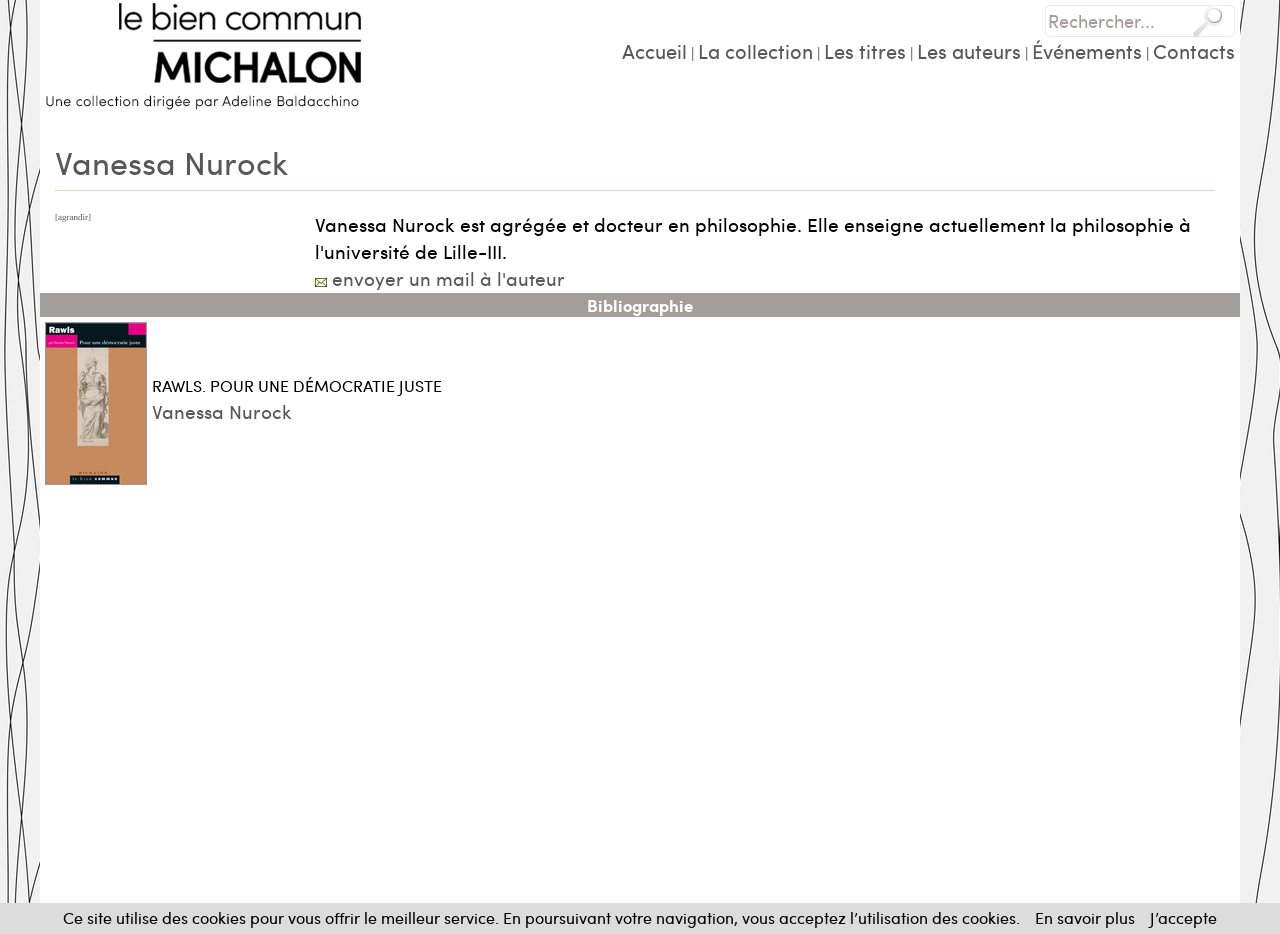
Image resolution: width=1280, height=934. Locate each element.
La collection (755, 50)
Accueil (654, 50)
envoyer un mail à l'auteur (448, 278)
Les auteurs (969, 50)
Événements (1087, 50)
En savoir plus (1085, 917)
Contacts (1194, 50)
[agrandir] (73, 217)
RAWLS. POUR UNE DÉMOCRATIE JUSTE (297, 385)
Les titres (865, 50)
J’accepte (1183, 917)
